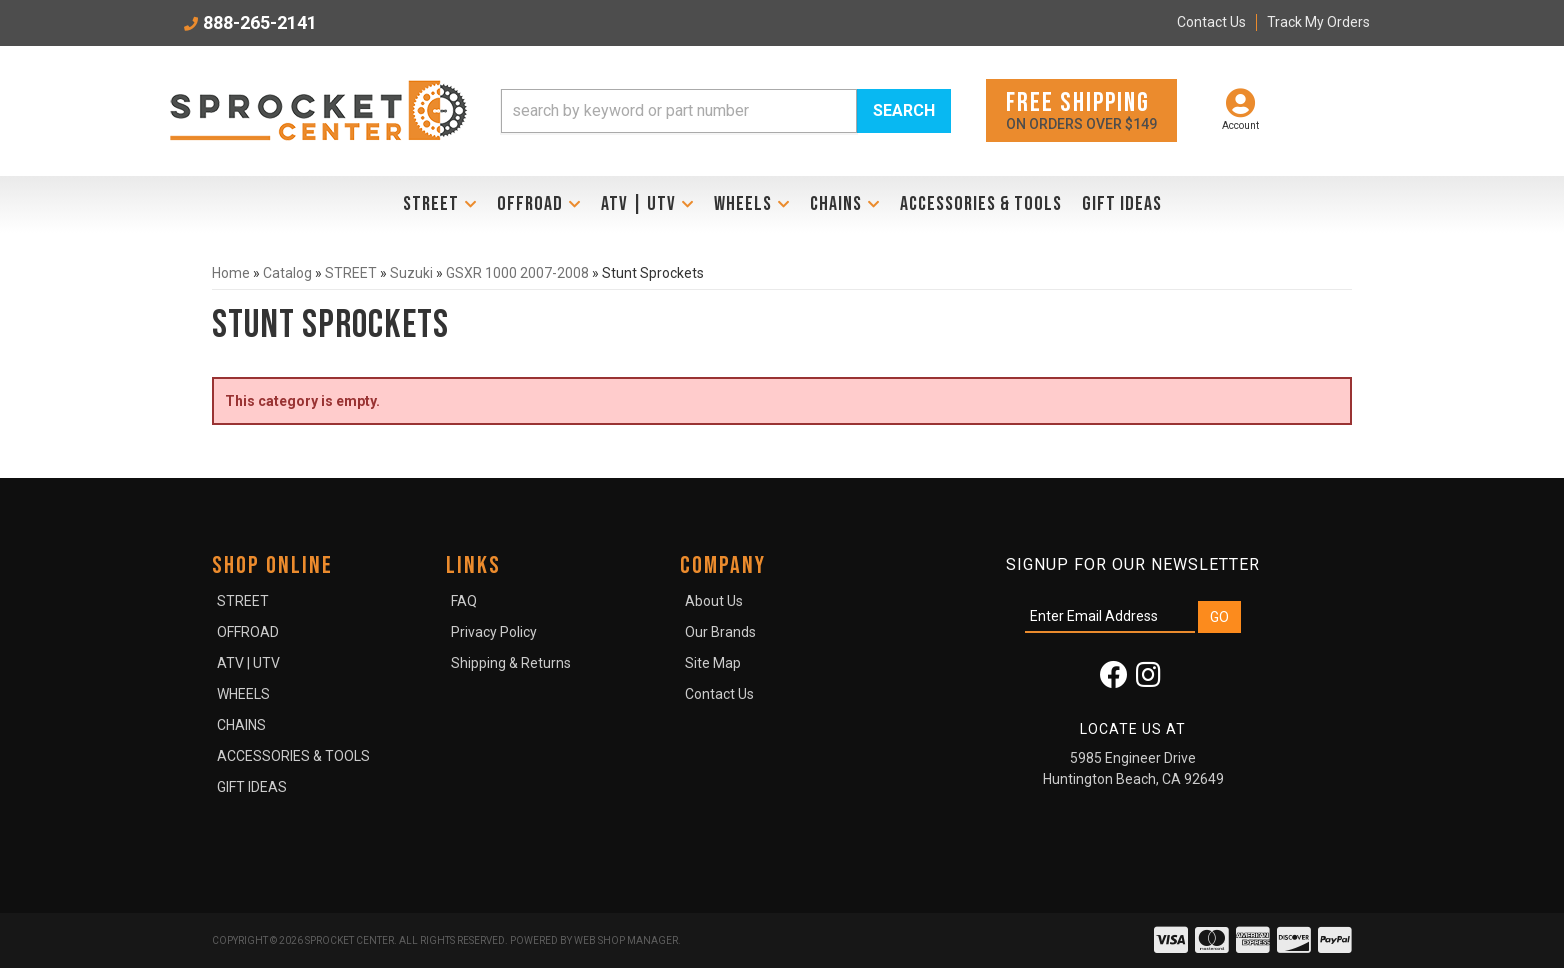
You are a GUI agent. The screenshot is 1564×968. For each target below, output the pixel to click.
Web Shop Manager (626, 940)
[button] (726, 111)
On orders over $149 (1081, 109)
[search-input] (679, 111)
